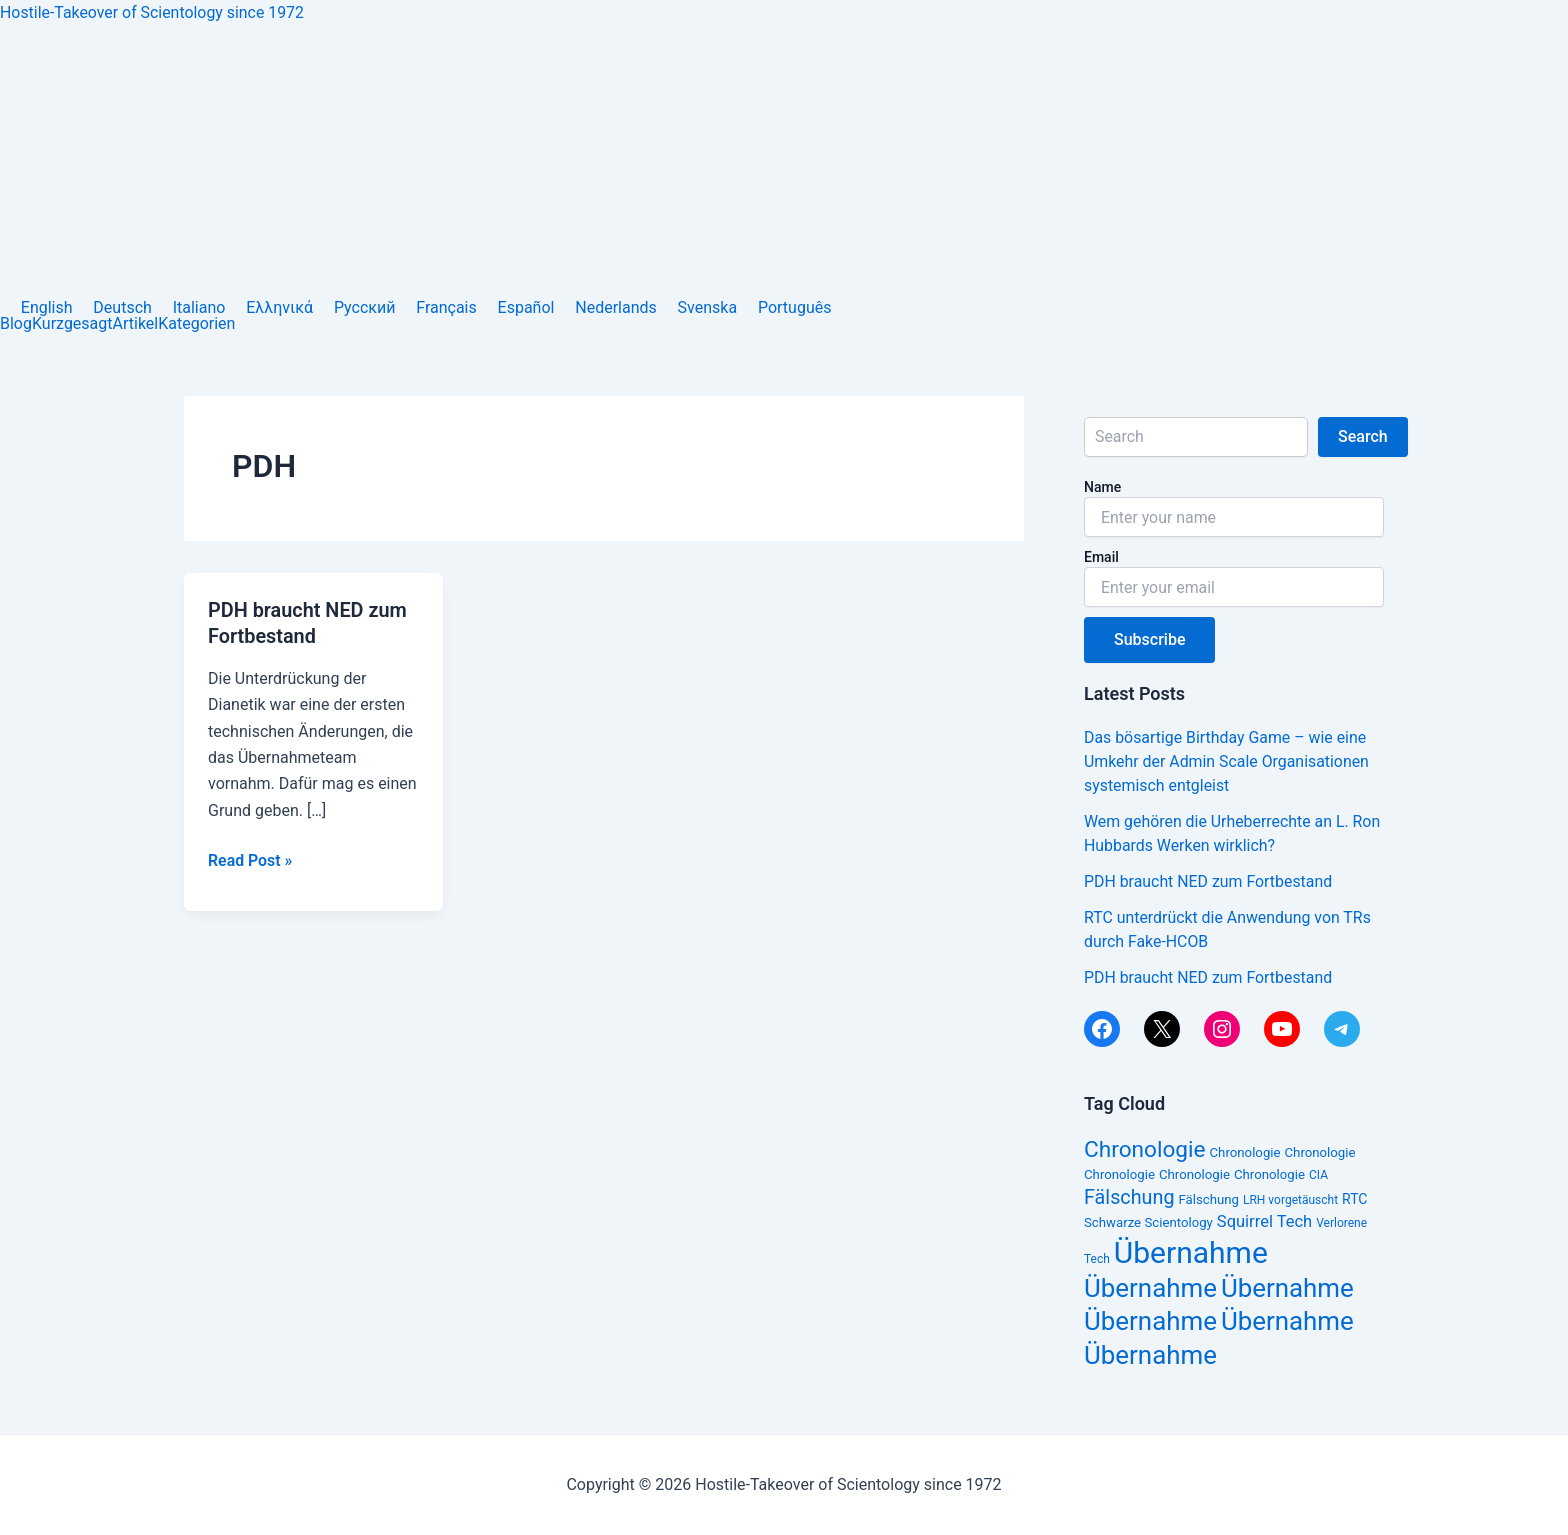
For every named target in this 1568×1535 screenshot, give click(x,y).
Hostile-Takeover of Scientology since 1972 (153, 12)
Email (1101, 557)
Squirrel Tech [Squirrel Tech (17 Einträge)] (1264, 1221)
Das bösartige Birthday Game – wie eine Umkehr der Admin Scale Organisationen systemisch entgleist (1227, 761)
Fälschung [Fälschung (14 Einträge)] (1208, 1199)
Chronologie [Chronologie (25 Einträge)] (1145, 1149)
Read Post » (250, 858)
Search (1364, 436)
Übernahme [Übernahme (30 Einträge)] (1150, 1288)
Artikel (136, 324)
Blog (16, 324)
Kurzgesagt (72, 324)
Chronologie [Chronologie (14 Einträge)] (1245, 1152)
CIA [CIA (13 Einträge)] (1318, 1175)
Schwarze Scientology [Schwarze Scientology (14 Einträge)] (1148, 1222)
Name (1102, 487)
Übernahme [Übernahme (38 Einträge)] (1191, 1252)
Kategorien (196, 324)
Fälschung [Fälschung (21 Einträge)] (1129, 1197)
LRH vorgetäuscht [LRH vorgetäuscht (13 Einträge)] (1290, 1200)
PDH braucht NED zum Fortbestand (1209, 881)
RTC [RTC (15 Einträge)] (1354, 1199)
